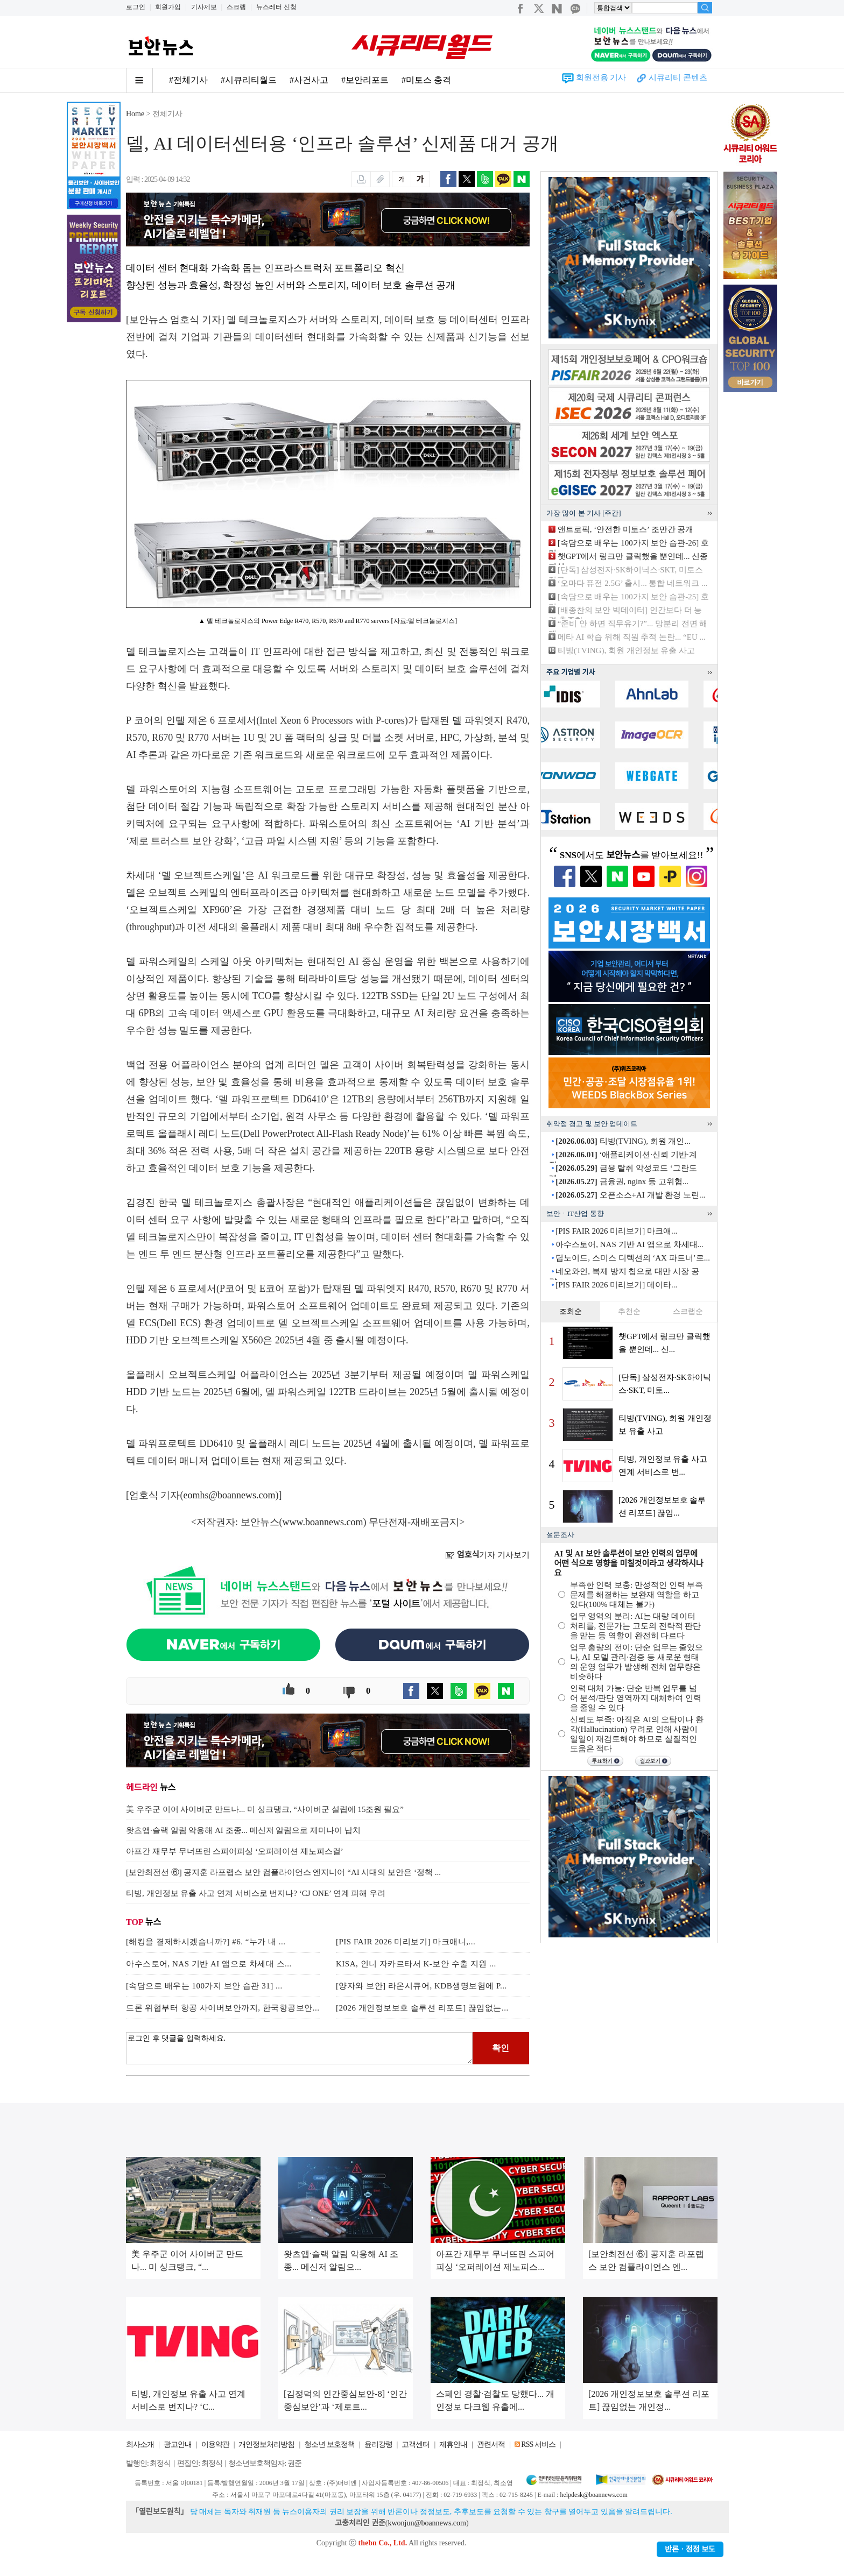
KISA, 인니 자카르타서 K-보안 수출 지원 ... (416, 1963)
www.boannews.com (323, 1522)
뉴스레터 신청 (276, 7)
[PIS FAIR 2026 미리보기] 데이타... (616, 1284)
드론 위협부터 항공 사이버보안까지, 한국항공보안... (223, 2008)
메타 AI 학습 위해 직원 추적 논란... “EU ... (632, 637)
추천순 (629, 1311)
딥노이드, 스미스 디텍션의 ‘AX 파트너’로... (632, 1258)
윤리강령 (378, 2444)
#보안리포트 (365, 79)
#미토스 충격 (426, 79)
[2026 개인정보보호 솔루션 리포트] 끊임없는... (422, 2008)
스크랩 (236, 7)
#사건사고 (309, 79)
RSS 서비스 (538, 2444)
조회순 (570, 1311)
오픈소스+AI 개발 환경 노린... (630, 1195)
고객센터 (416, 2444)
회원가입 (168, 7)
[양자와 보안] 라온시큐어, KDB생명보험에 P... (421, 1985)
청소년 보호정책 (329, 2444)
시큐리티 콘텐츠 (678, 77)
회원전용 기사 (601, 77)
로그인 (135, 7)
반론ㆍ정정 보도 (690, 2549)
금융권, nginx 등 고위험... (621, 1181)
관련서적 (491, 2444)
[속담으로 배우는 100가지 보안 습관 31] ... (204, 1985)
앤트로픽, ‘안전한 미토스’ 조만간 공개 (626, 529)
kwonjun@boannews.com (427, 2523)
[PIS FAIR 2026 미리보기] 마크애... (616, 1231)
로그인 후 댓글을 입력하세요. (299, 2048)
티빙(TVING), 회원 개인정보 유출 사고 (626, 650)
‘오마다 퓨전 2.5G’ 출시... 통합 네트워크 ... (632, 583)
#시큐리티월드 (249, 79)
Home (135, 114)
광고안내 (178, 2444)
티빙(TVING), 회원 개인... (622, 1141)
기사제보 (204, 7)
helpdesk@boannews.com (593, 2495)
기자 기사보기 (487, 1555)
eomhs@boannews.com (230, 1495)
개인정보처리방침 (266, 2444)
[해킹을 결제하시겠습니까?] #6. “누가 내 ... (206, 1941)
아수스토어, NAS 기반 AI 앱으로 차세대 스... (209, 1963)
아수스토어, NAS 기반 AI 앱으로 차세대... (629, 1244)
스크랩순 (688, 1311)
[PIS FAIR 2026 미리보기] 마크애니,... (405, 1941)
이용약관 (215, 2444)
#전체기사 (188, 79)
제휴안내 (453, 2444)
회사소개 (140, 2444)
